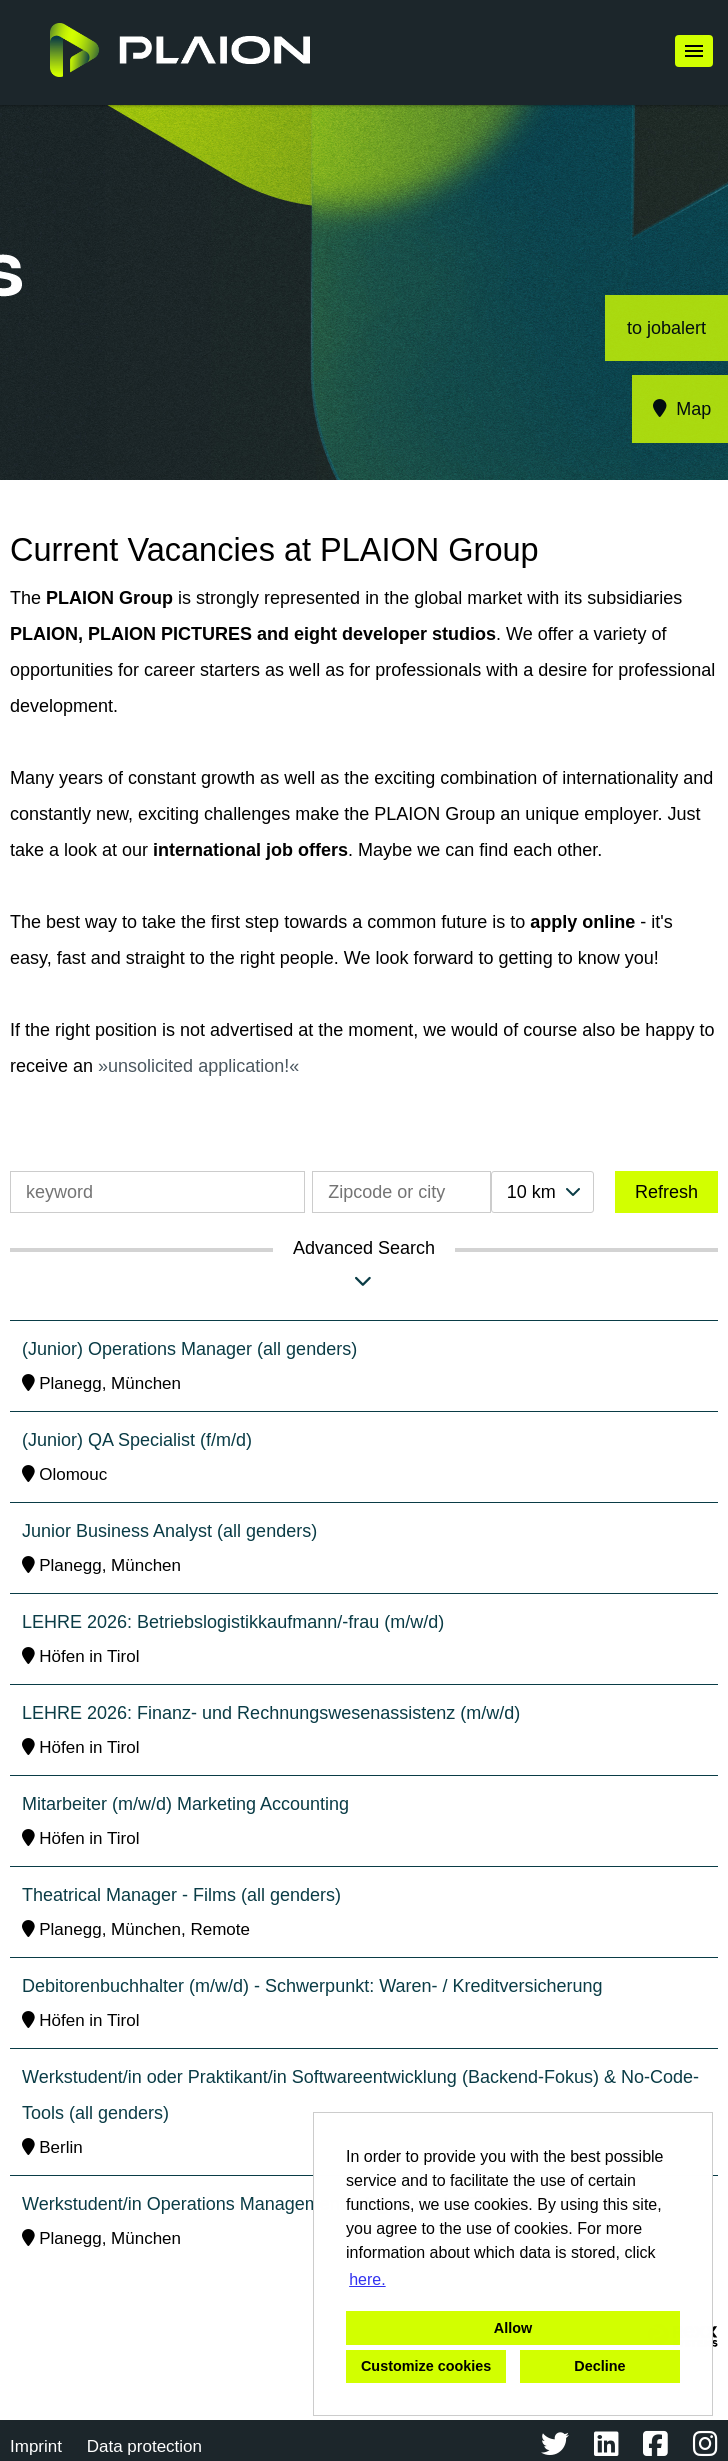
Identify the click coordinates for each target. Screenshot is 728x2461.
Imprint (36, 2446)
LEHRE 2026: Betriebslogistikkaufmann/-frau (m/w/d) (233, 1622)
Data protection (144, 2446)
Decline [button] (599, 2366)
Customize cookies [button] (426, 2366)
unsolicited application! (198, 1066)
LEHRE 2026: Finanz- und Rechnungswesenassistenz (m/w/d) (271, 1713)
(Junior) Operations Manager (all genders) (189, 1349)
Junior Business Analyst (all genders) (169, 1531)
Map (680, 409)
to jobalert (666, 328)
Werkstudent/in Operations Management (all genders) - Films (265, 2204)
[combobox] (542, 1192)
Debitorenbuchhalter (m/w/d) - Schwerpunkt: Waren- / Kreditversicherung (312, 1986)
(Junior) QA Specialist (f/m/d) (137, 1440)
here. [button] (367, 2279)
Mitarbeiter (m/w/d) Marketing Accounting (185, 1804)
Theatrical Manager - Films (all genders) (181, 1895)
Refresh (666, 1192)
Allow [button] (513, 2328)
